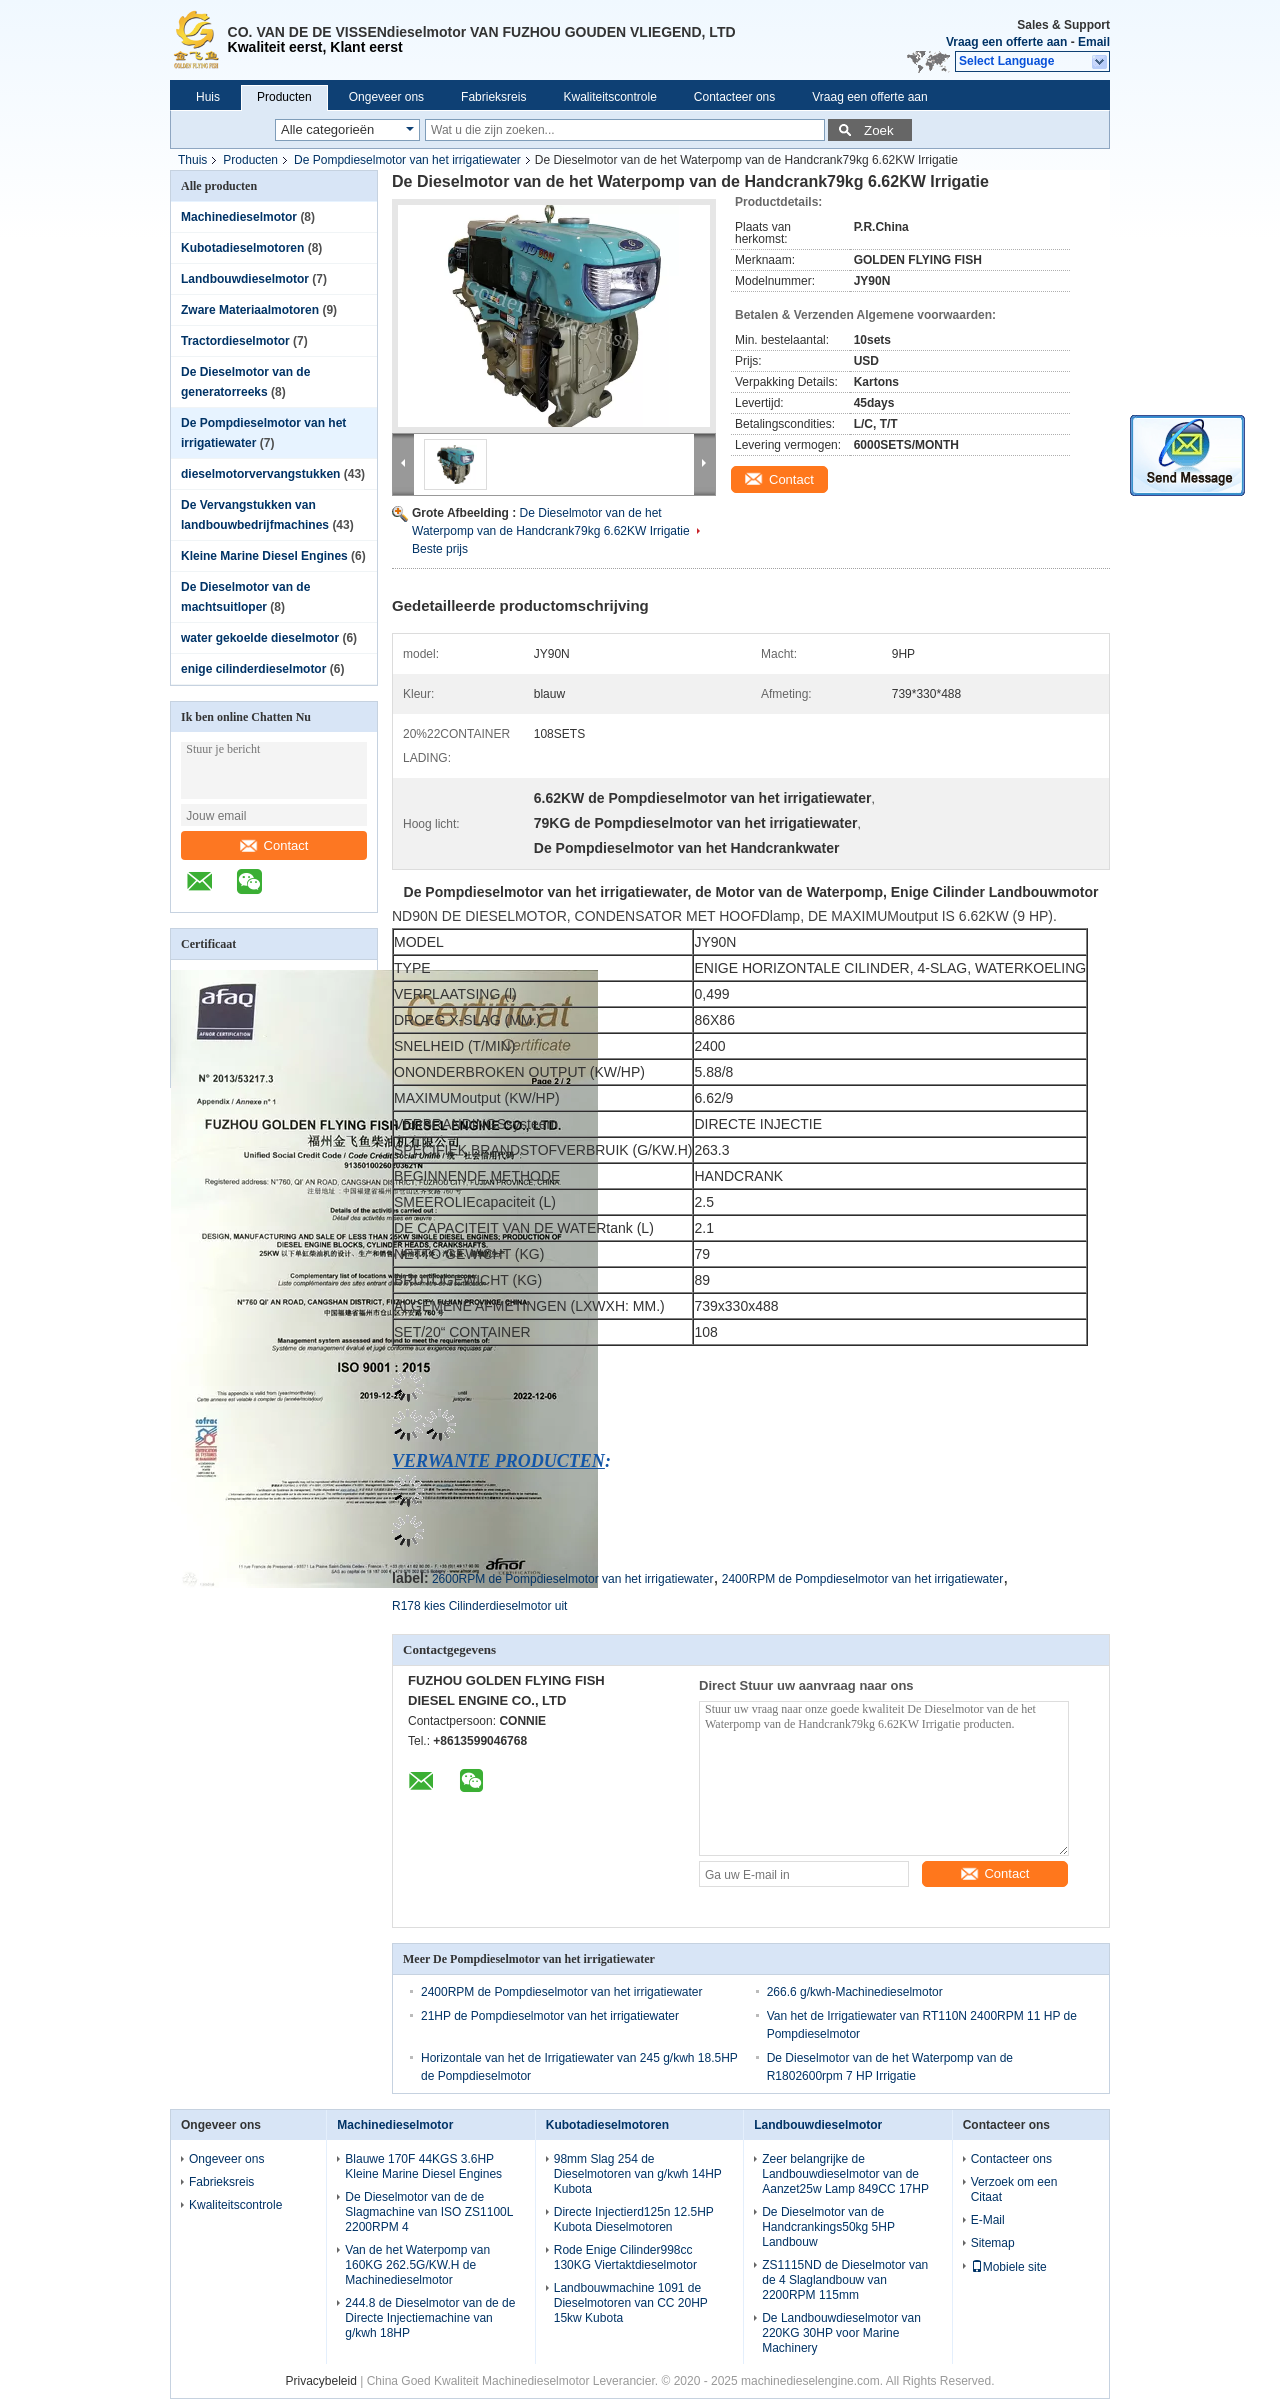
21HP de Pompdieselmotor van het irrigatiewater (550, 2016)
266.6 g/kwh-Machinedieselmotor (855, 1992)
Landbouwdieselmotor (245, 279)
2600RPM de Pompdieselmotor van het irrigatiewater (572, 1579)
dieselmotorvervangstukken (260, 474)
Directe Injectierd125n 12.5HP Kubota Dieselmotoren (634, 2219)
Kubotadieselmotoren (242, 248)
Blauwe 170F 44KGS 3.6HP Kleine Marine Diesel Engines (423, 2166)
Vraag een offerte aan (1006, 42)
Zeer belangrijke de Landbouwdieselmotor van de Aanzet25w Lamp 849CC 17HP (845, 2174)
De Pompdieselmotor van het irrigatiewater (407, 160)
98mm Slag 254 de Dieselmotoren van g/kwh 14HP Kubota (638, 2174)
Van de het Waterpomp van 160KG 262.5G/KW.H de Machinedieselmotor (417, 2265)
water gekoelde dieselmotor (260, 638)
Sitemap (993, 2243)
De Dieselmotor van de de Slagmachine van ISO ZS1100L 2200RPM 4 (429, 2212)
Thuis (192, 160)
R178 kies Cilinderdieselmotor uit (479, 1606)
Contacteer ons (734, 97)
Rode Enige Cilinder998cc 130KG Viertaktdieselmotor (625, 2257)
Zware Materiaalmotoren (250, 310)
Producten (284, 97)
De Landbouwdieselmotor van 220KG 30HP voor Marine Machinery (841, 2333)
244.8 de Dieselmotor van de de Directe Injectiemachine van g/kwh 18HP (430, 2318)
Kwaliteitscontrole (609, 97)
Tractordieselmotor (235, 341)
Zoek (879, 130)
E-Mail (988, 2220)
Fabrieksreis (493, 97)
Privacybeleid (320, 2381)
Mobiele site (1009, 2267)
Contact (274, 845)
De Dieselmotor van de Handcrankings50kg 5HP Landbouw (828, 2227)
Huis (208, 97)
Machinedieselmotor (239, 217)
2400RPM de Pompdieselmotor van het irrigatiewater (862, 1579)
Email (1094, 42)
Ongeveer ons (386, 97)
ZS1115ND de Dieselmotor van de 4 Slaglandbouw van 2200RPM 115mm (845, 2280)
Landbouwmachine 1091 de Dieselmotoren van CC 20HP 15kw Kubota (631, 2303)
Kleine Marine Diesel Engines (264, 556)
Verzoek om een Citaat (1014, 2189)
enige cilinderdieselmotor (253, 669)
